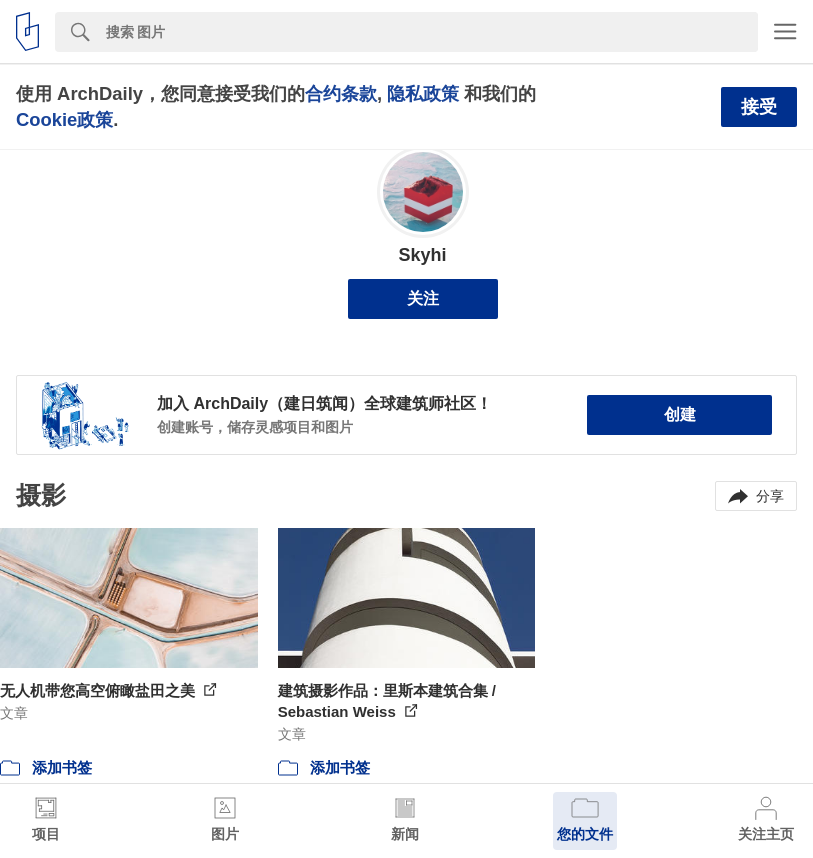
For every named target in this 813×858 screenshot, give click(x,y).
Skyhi (422, 255)
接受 (759, 107)
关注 (423, 298)
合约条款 (341, 93)
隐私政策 (423, 93)
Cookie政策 (64, 119)
